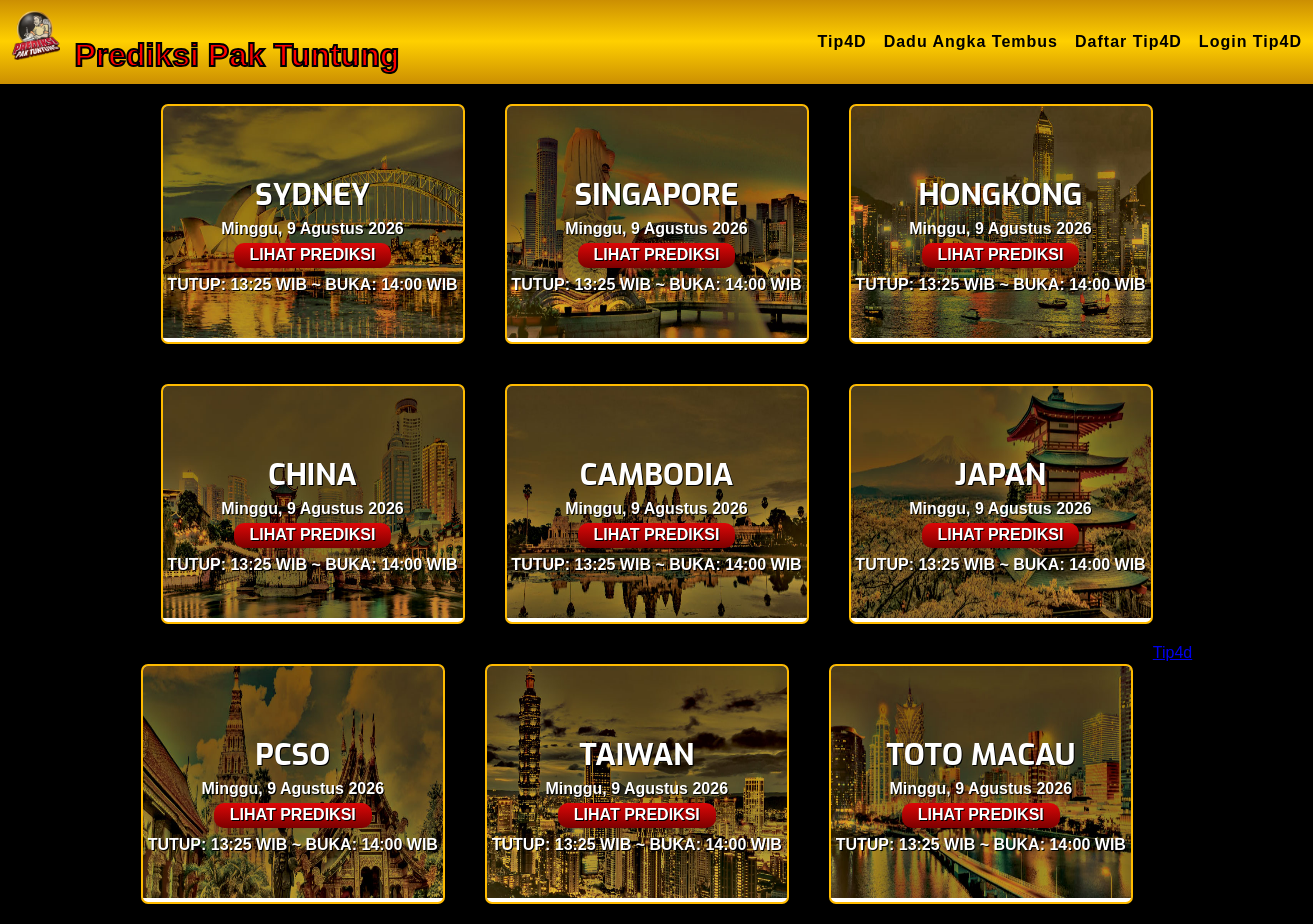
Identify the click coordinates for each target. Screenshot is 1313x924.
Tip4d (1172, 652)
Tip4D (842, 41)
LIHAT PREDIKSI (313, 254)
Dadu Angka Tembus (971, 41)
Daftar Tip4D (1128, 41)
